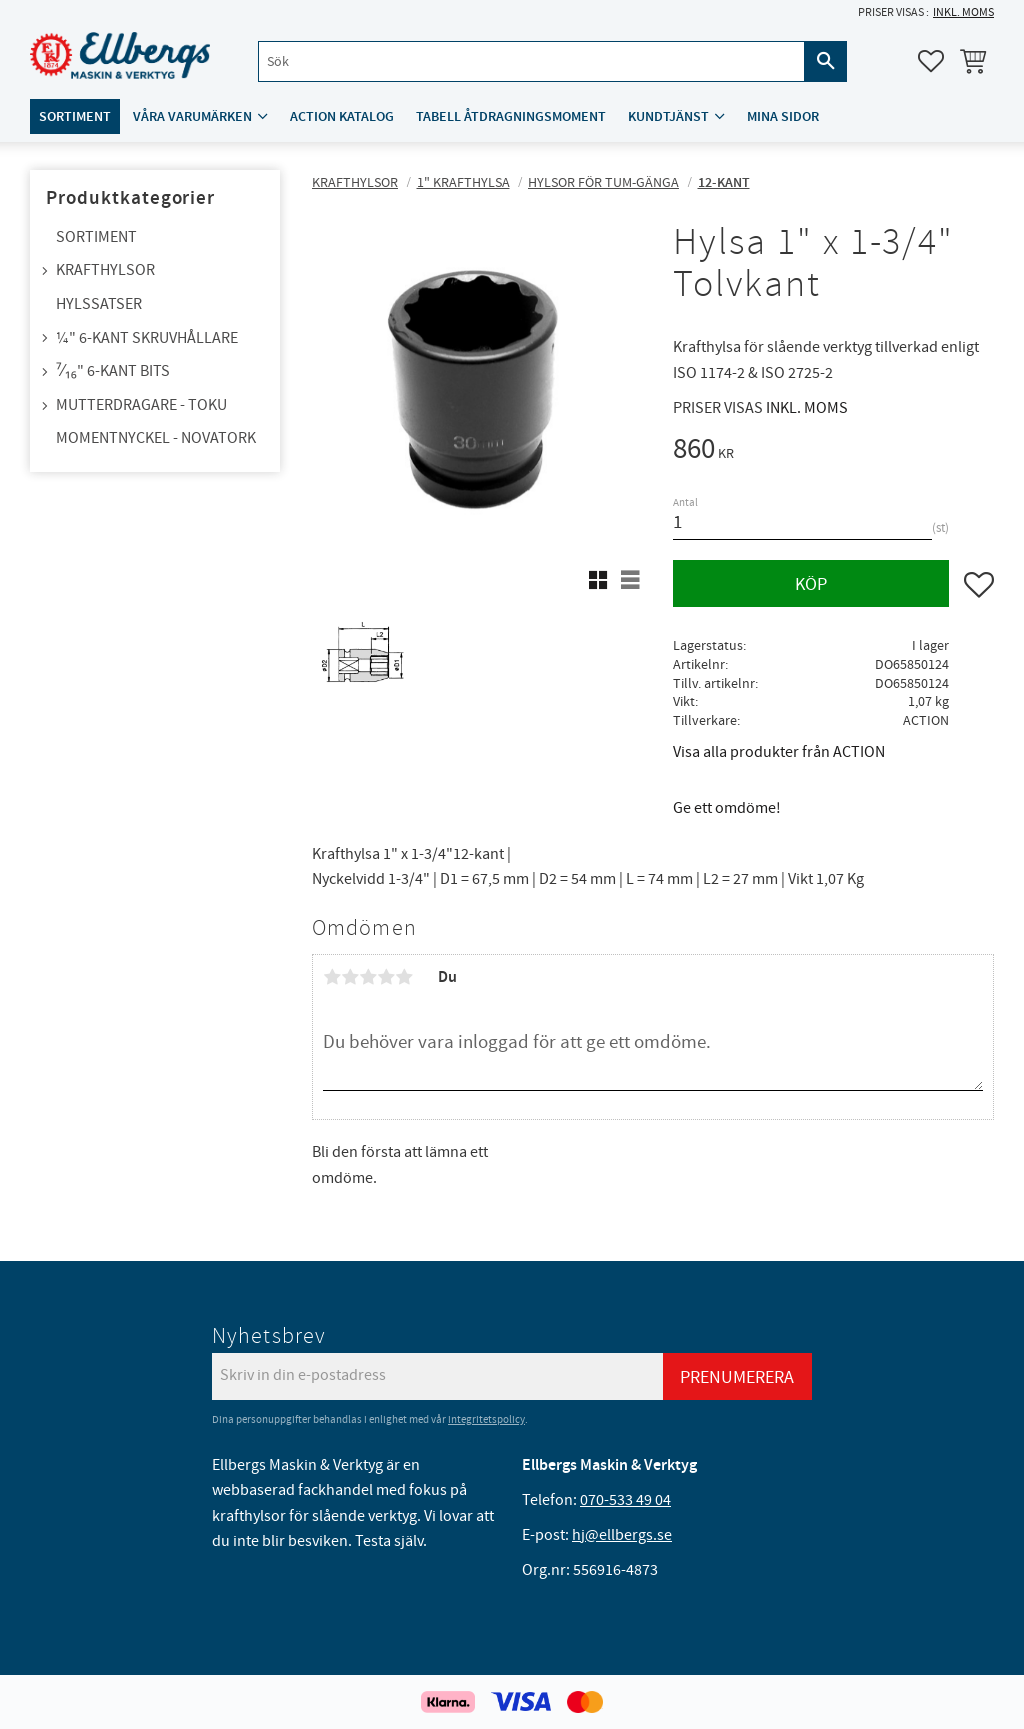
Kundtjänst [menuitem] (668, 116)
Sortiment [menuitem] (75, 116)
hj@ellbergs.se (622, 1535)
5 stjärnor (404, 977)
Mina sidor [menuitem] (783, 116)
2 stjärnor (350, 977)
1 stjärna (332, 977)
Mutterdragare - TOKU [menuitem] (141, 405)
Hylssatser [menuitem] (99, 304)
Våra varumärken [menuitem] (192, 116)
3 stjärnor (368, 977)
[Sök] (826, 61)
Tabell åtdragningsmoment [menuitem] (511, 116)
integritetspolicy (486, 1419)
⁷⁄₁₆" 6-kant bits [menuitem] (113, 371)
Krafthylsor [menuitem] (105, 270)
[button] (931, 61)
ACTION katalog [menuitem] (342, 116)
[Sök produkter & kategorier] (531, 61)
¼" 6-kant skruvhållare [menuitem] (147, 338)
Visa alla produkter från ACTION (779, 752)
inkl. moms (963, 12)
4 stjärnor (386, 977)
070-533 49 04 (625, 1500)
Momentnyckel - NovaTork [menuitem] (156, 438)
